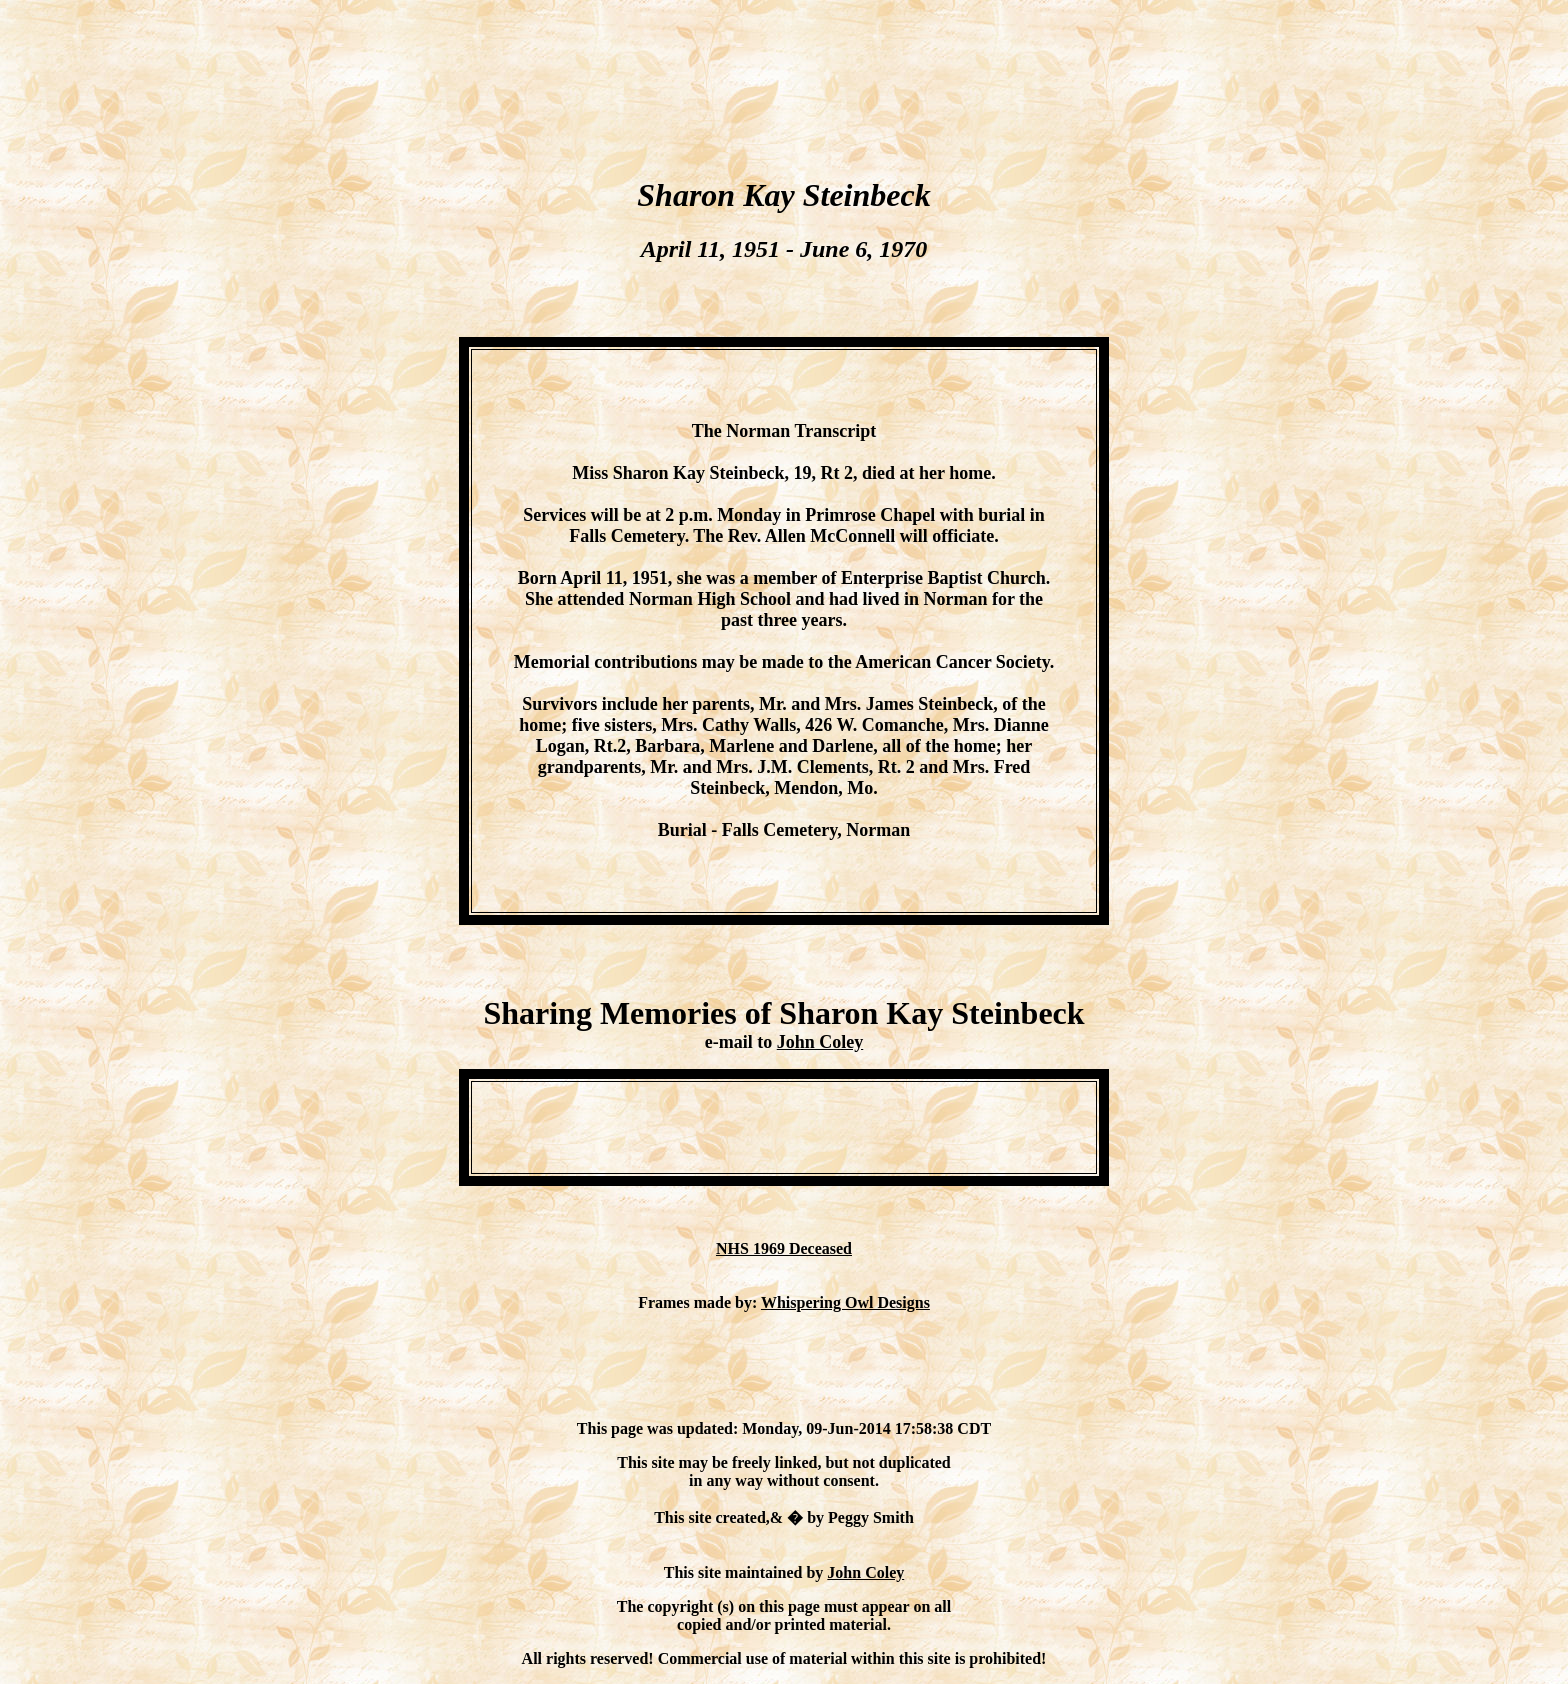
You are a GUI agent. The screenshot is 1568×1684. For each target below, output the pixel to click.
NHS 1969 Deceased (784, 1248)
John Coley (820, 1042)
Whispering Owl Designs (845, 1302)
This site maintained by (746, 1572)
